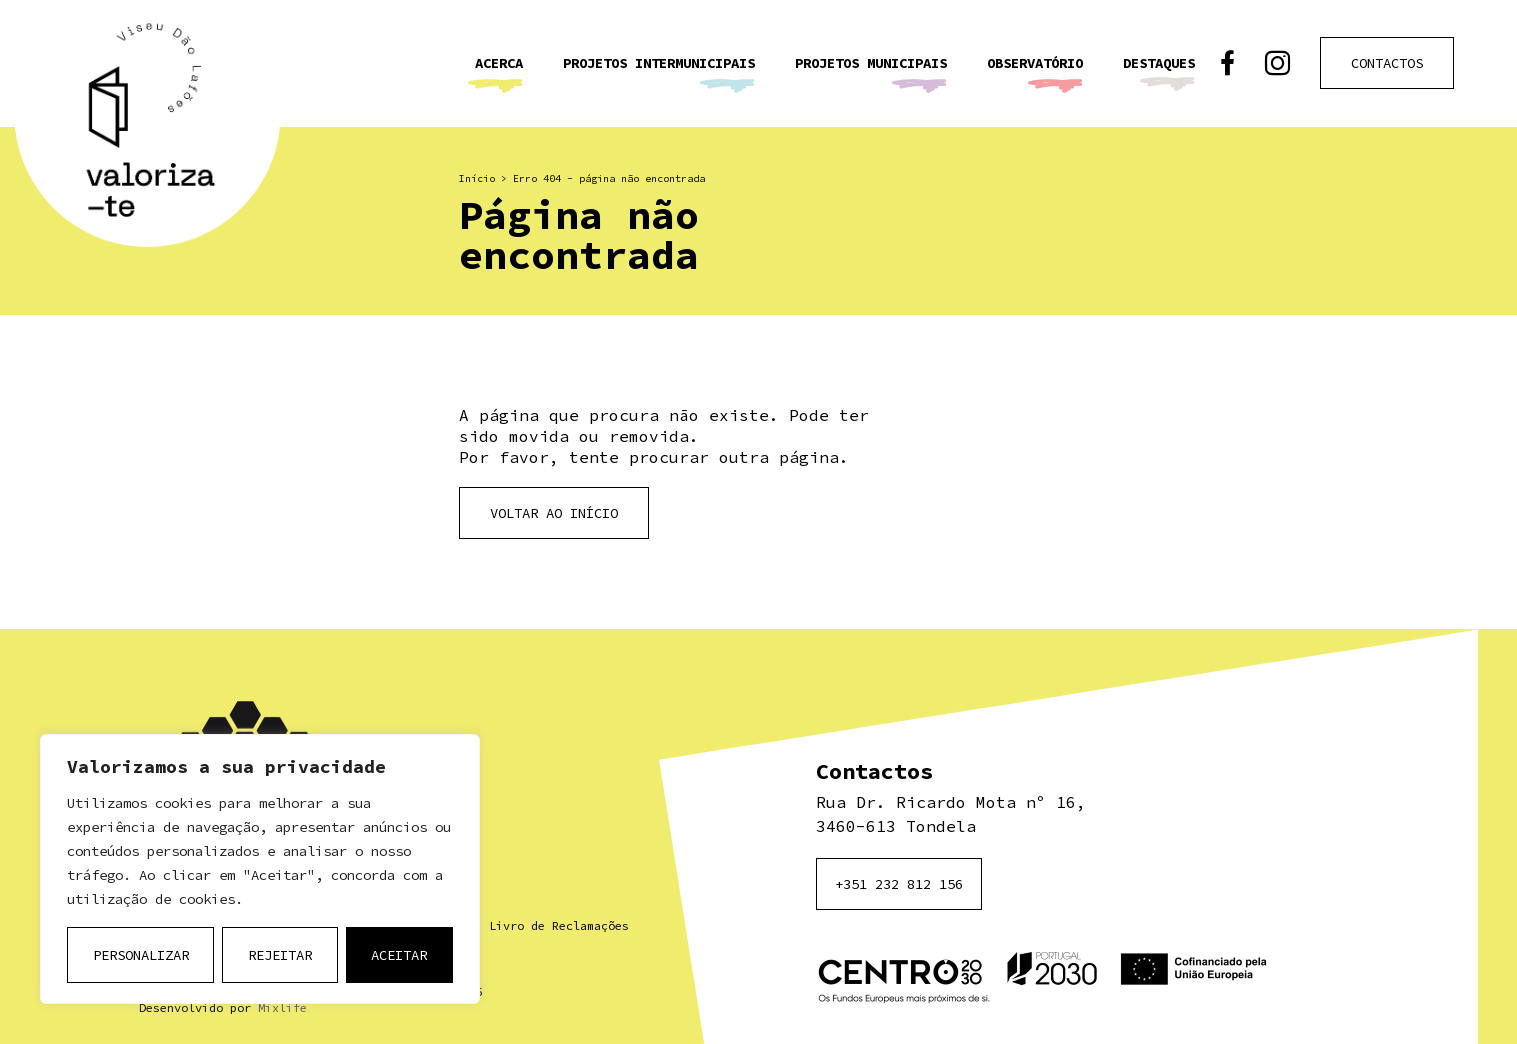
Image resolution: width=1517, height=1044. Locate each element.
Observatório (1035, 63)
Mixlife (282, 1007)
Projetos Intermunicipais (659, 63)
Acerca (499, 63)
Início (477, 178)
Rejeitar (280, 955)
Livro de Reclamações (559, 925)
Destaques (1159, 63)
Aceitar (399, 955)
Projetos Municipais (871, 63)
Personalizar (141, 955)
